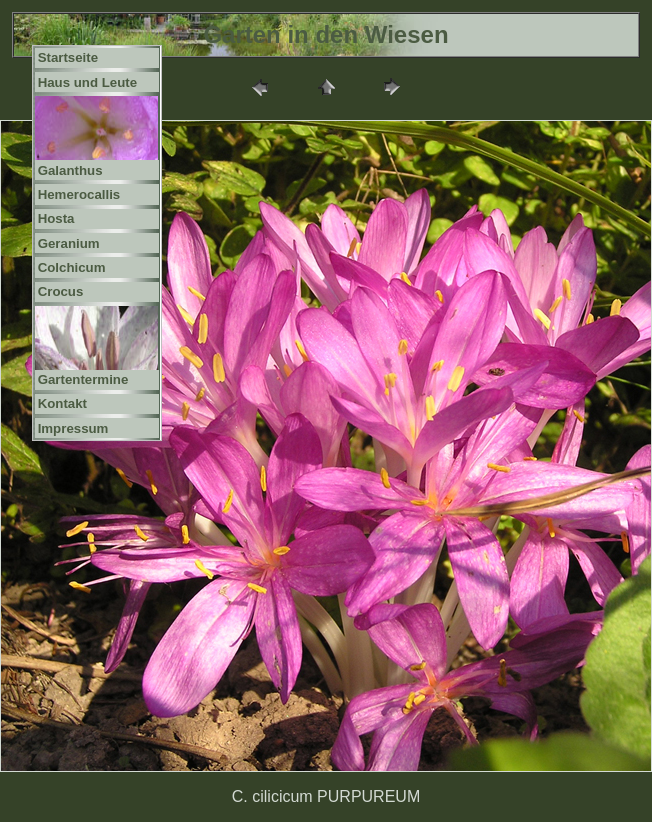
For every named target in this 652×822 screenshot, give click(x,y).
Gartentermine (83, 379)
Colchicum (72, 267)
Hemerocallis (79, 194)
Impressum (73, 428)
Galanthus (70, 170)
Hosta (56, 218)
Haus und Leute (88, 82)
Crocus (61, 291)
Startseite (68, 57)
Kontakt (62, 403)
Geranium (69, 243)
